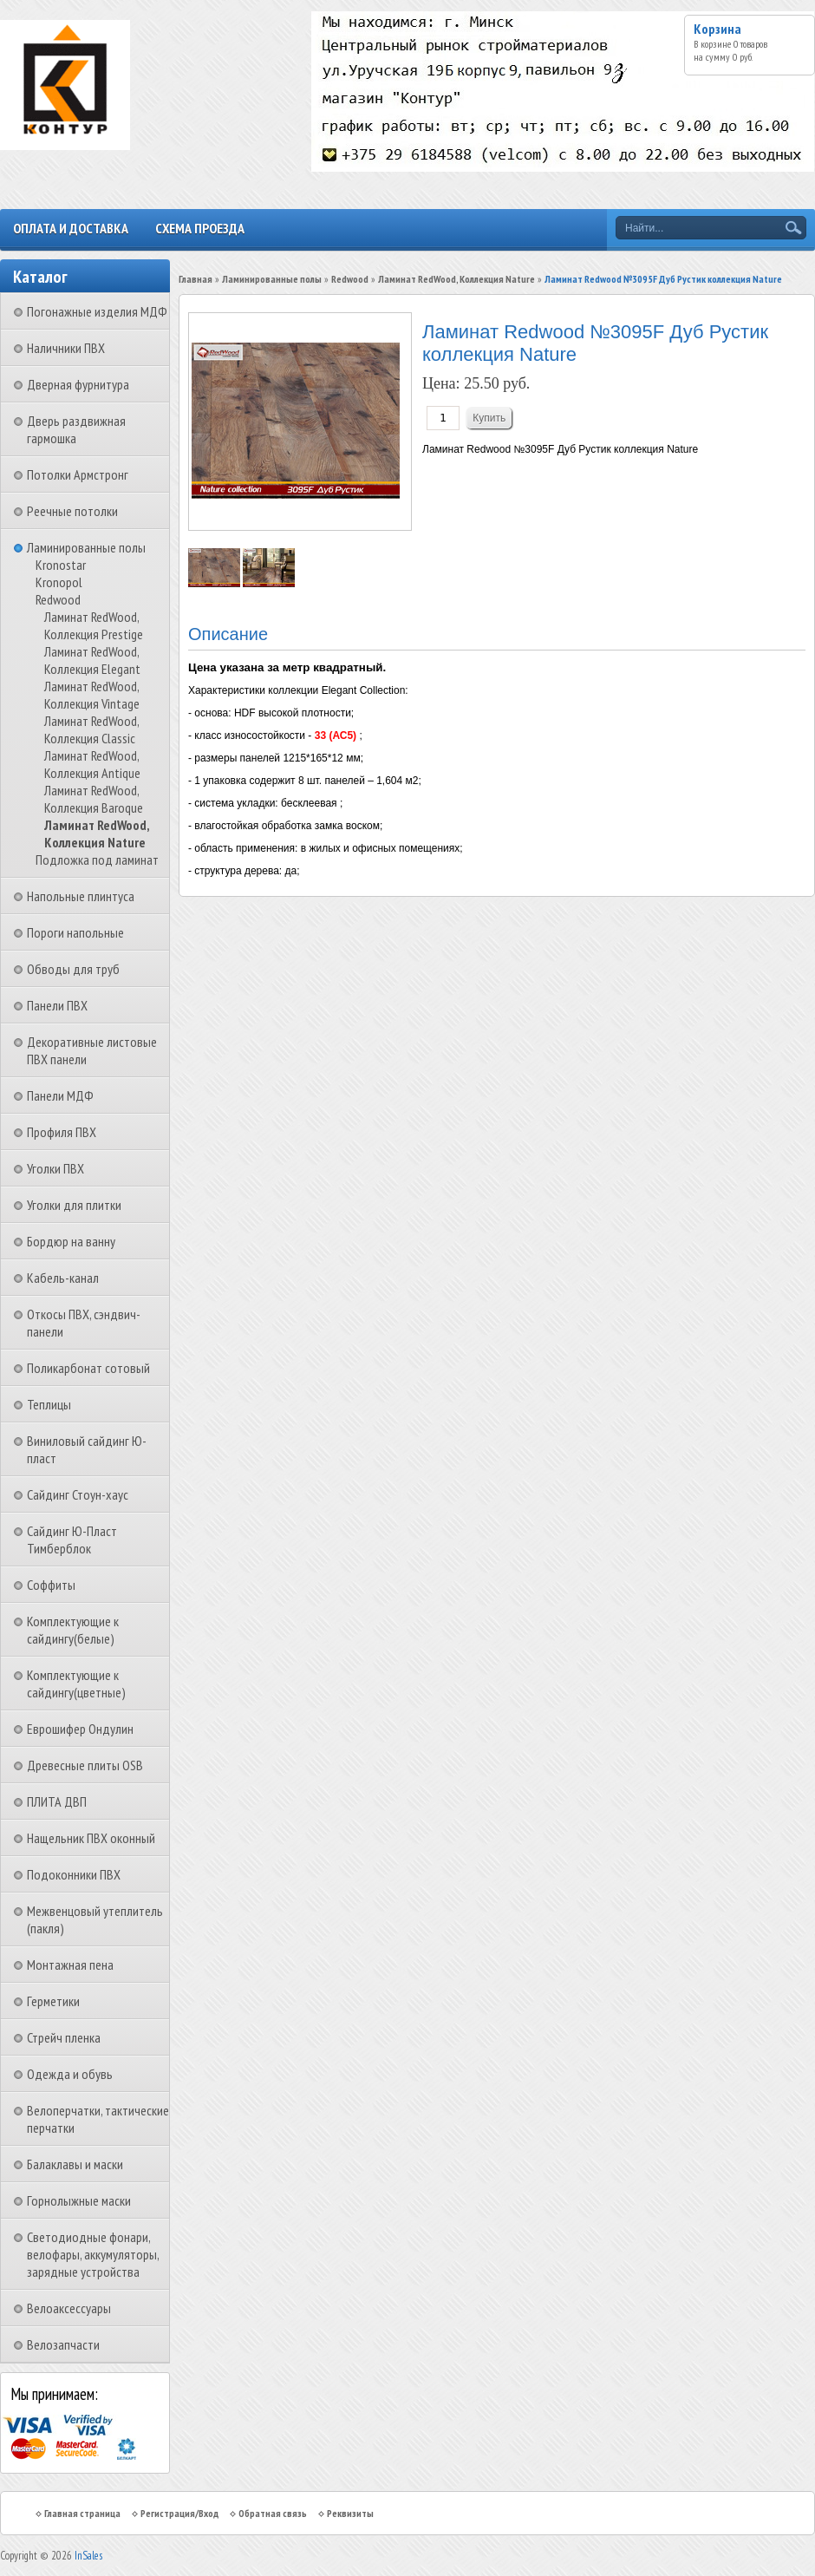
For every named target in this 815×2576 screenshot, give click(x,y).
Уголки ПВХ (55, 1168)
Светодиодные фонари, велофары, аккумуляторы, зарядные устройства (93, 2254)
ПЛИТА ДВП (57, 1801)
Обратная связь (272, 2513)
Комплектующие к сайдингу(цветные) (76, 1683)
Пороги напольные (75, 932)
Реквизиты (350, 2513)
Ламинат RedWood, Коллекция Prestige (93, 625)
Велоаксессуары (69, 2308)
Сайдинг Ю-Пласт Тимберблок (72, 1539)
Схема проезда (199, 228)
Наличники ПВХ (66, 347)
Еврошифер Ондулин (80, 1728)
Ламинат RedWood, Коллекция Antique (92, 764)
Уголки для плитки (74, 1204)
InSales (88, 2555)
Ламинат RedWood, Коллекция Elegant (92, 660)
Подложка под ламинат (97, 859)
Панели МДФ (60, 1095)
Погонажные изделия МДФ (97, 311)
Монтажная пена (70, 1964)
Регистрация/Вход (179, 2513)
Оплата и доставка (70, 228)
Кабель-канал (63, 1277)
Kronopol (59, 582)
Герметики (53, 2001)
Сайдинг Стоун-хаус (77, 1494)
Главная (195, 278)
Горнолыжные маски (79, 2200)
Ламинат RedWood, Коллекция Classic (91, 729)
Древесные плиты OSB (85, 1765)
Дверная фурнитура (78, 384)
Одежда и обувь (70, 2073)
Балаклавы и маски (75, 2164)
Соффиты (51, 1584)
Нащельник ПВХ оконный (91, 1838)
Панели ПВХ (57, 1005)
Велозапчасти (63, 2344)
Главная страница (82, 2513)
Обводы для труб (73, 968)
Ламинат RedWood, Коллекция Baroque (93, 798)
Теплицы (49, 1404)
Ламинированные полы (86, 547)
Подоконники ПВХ (74, 1874)
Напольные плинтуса (80, 896)
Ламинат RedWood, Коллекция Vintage (92, 694)
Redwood (58, 599)
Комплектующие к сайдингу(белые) (73, 1629)
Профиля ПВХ (61, 1132)
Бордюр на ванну (71, 1241)
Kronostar (61, 564)
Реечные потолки (72, 511)
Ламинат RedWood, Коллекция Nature (96, 833)
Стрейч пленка (64, 2037)
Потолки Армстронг (77, 474)
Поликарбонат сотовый (88, 1367)
